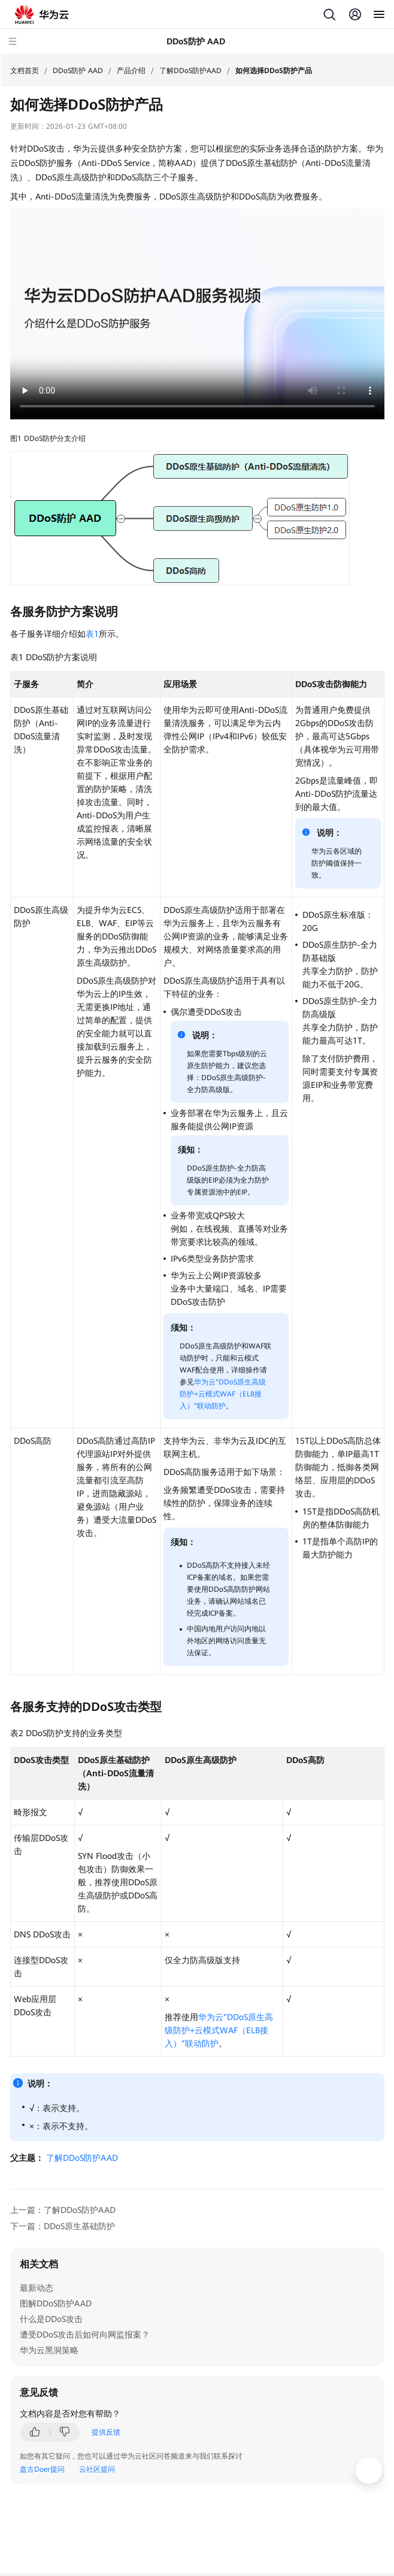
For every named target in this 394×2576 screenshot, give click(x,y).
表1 (92, 634)
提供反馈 (106, 2432)
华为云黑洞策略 (49, 2350)
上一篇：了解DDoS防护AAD (63, 2210)
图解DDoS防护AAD (56, 2303)
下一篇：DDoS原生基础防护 (62, 2226)
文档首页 (24, 70)
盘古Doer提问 (42, 2469)
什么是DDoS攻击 (51, 2319)
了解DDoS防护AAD (190, 70)
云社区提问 (97, 2469)
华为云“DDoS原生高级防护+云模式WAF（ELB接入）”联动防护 (223, 1394)
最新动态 (36, 2288)
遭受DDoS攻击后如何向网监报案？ (85, 2334)
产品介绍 (131, 70)
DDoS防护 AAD (78, 70)
